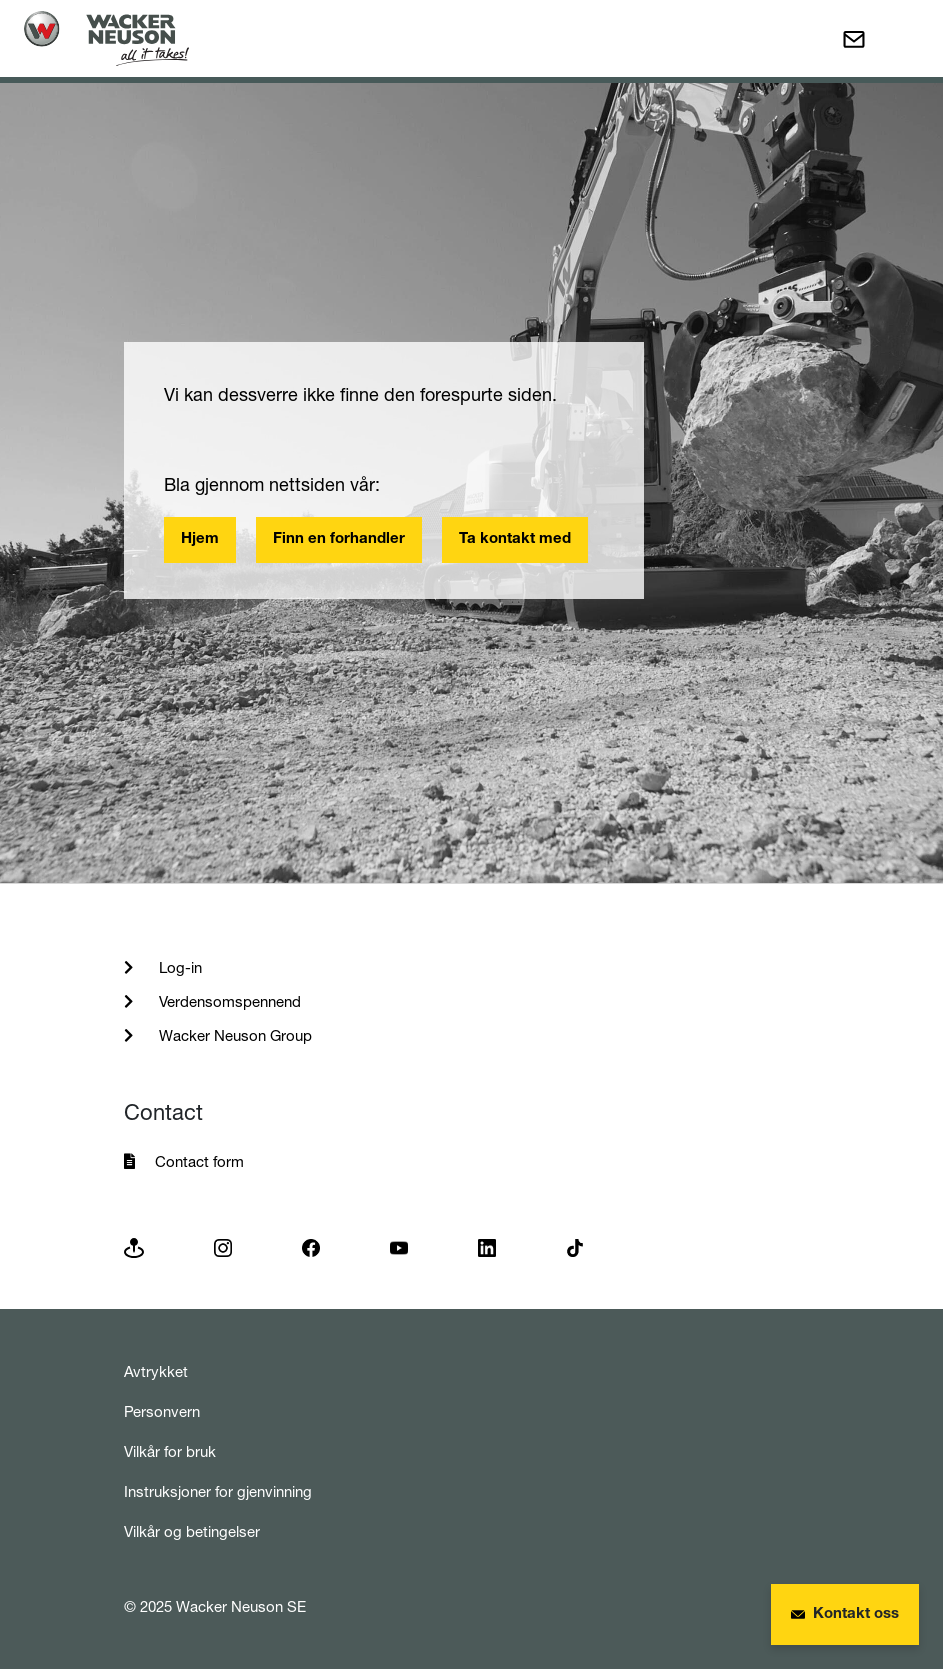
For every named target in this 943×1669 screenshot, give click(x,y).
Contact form (199, 1161)
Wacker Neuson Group (233, 1035)
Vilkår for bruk (170, 1451)
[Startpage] (106, 38)
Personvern (162, 1411)
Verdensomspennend (228, 1001)
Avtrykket (156, 1371)
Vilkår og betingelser (192, 1531)
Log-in (178, 967)
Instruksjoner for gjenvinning (218, 1491)
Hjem (200, 539)
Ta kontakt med (515, 539)
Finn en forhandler (339, 539)
